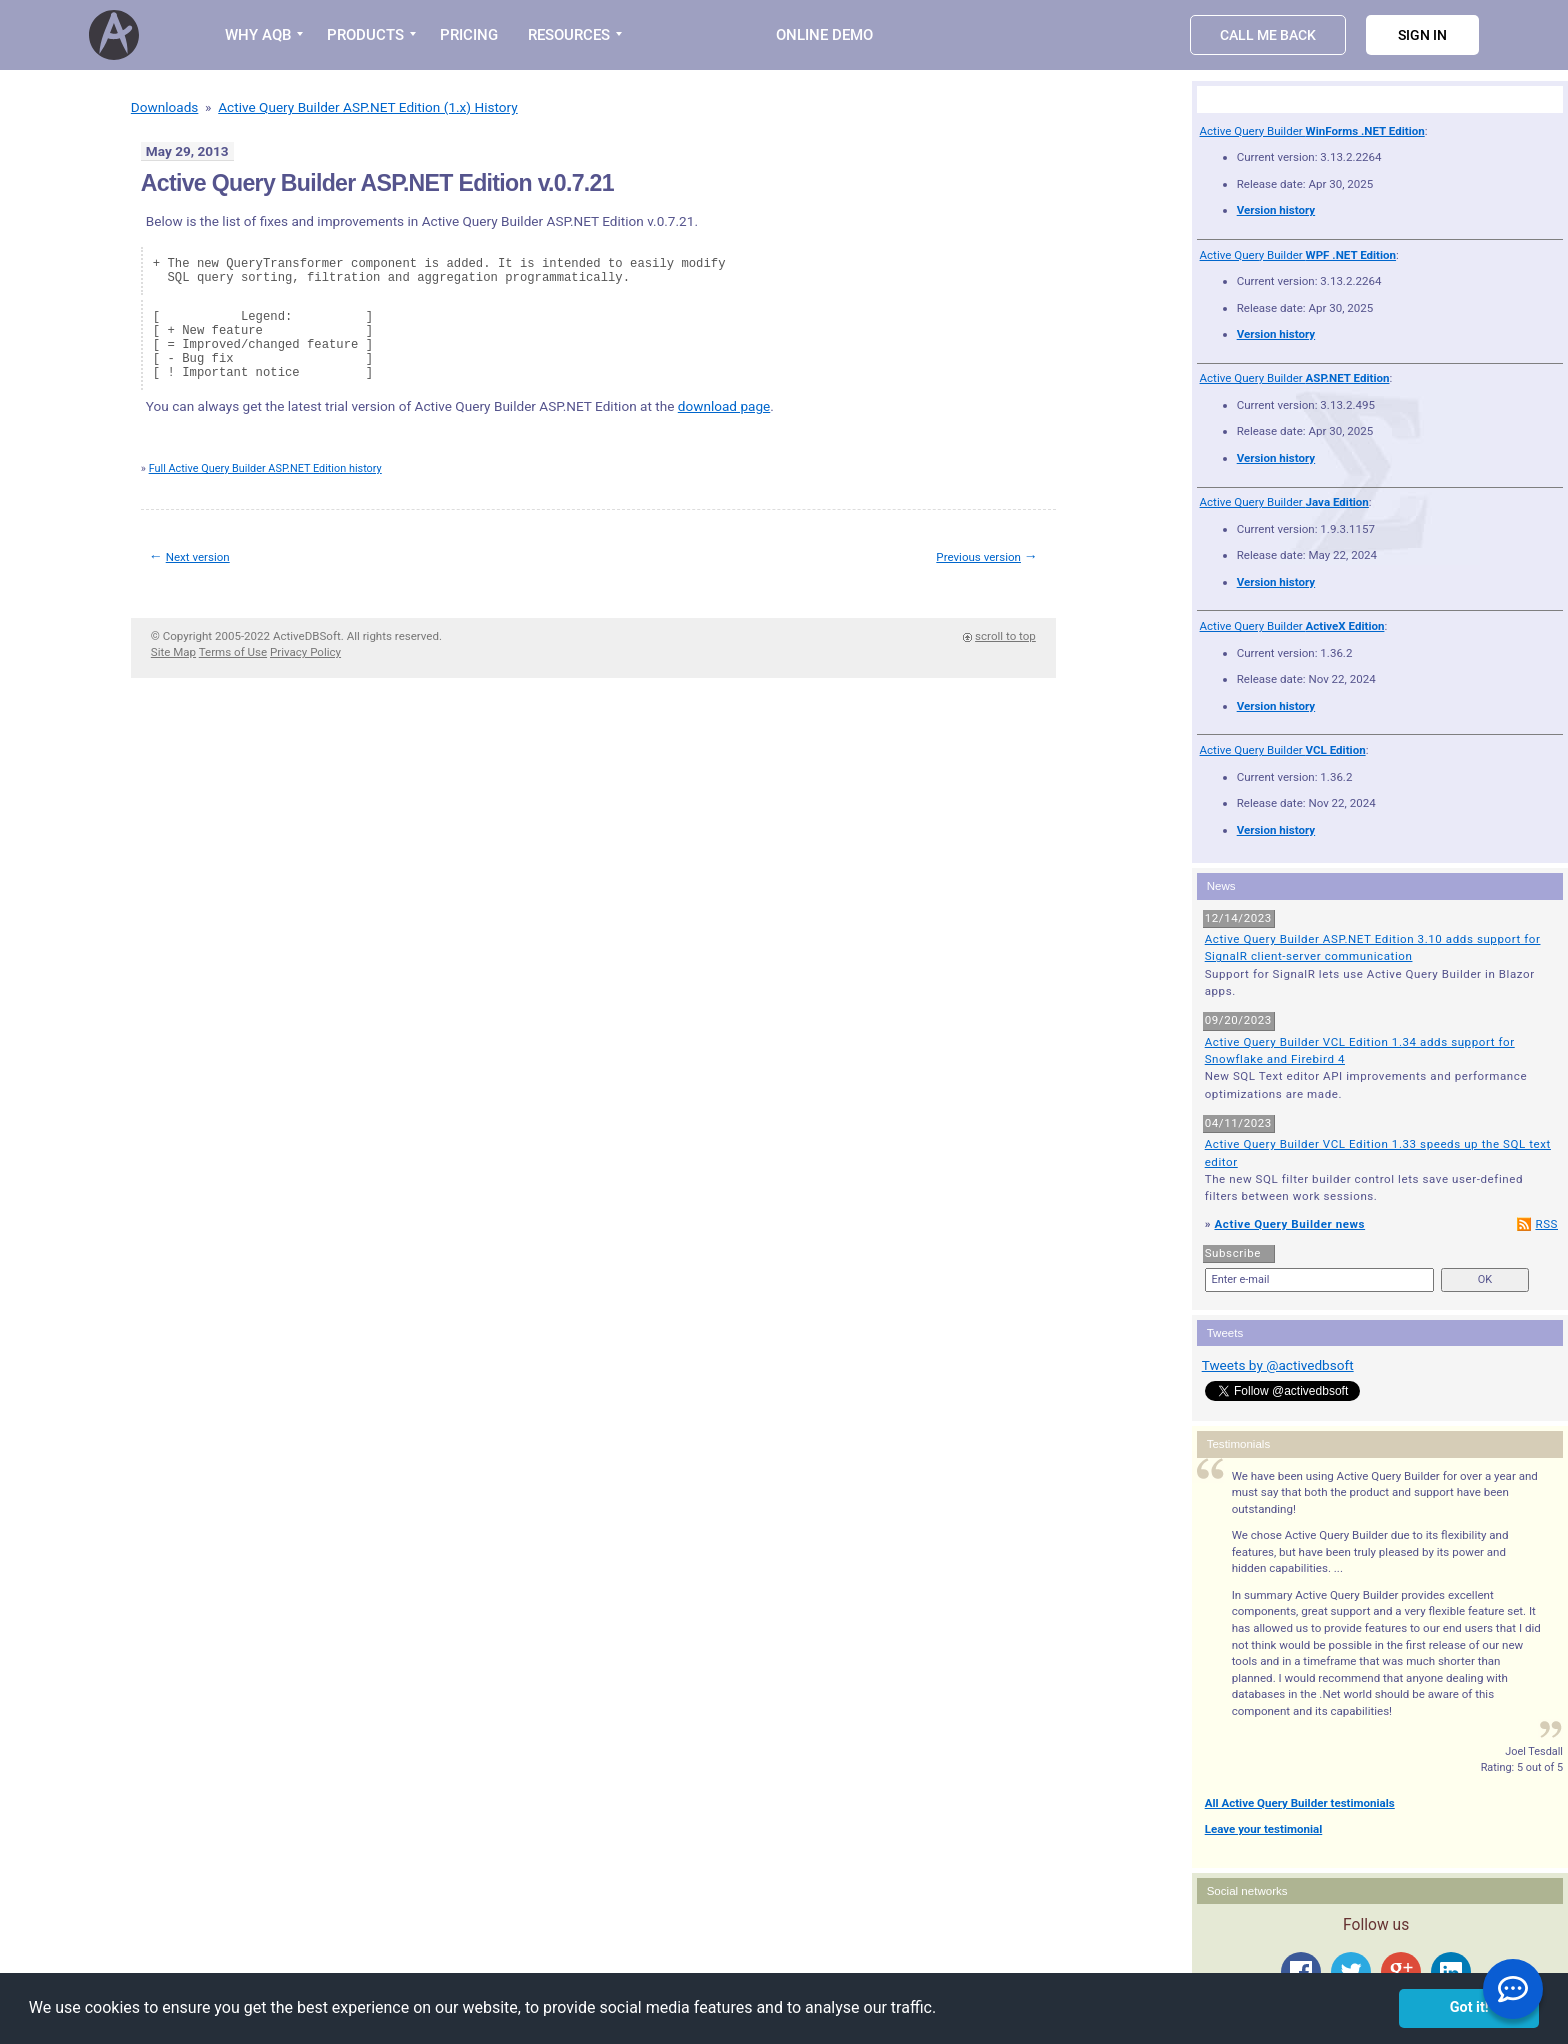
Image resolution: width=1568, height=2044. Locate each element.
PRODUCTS (365, 35)
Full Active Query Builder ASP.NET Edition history (265, 468)
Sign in (1422, 35)
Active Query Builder (1312, 131)
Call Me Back (1268, 35)
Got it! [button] (1469, 2007)
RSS (1546, 1224)
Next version (198, 557)
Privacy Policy (305, 652)
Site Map (173, 652)
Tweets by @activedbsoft (1278, 1365)
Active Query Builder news (1289, 1224)
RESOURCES (569, 35)
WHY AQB (258, 35)
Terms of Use (233, 652)
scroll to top (1005, 636)
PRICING (469, 35)
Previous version (978, 557)
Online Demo (824, 35)
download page (724, 406)
